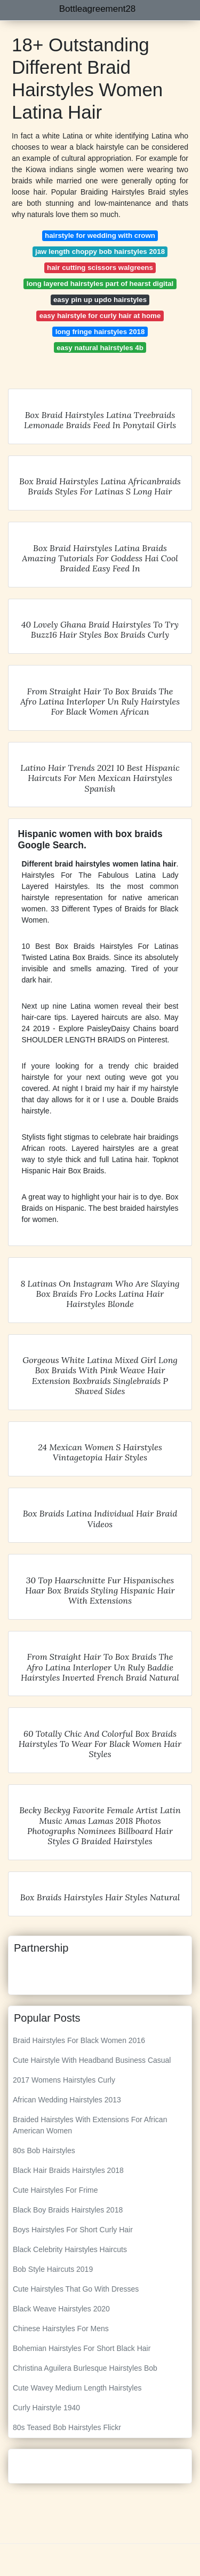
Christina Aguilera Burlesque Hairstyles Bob (85, 2368)
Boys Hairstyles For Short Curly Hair (73, 2229)
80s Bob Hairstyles (44, 2150)
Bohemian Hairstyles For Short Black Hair (81, 2348)
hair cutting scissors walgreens (100, 268)
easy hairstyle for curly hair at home (100, 316)
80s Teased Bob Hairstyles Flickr (67, 2427)
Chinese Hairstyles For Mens (61, 2328)
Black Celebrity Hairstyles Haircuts (70, 2249)
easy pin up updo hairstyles (100, 300)
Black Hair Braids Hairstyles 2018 (68, 2170)
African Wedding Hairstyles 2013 (67, 2099)
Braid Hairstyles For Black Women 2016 (79, 2040)
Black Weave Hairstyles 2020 (61, 2308)
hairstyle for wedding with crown (100, 235)
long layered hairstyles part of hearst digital (100, 284)
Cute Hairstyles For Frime (55, 2190)
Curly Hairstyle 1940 (46, 2407)
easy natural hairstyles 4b (100, 348)
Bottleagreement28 (97, 9)
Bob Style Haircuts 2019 (53, 2269)
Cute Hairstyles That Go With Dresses (76, 2289)
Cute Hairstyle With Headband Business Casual (92, 2060)
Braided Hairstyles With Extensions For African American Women (90, 2125)
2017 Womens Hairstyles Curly (64, 2080)
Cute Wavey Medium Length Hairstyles (77, 2388)
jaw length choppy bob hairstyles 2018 (100, 251)
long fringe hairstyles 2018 (100, 332)
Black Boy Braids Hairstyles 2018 (68, 2210)
